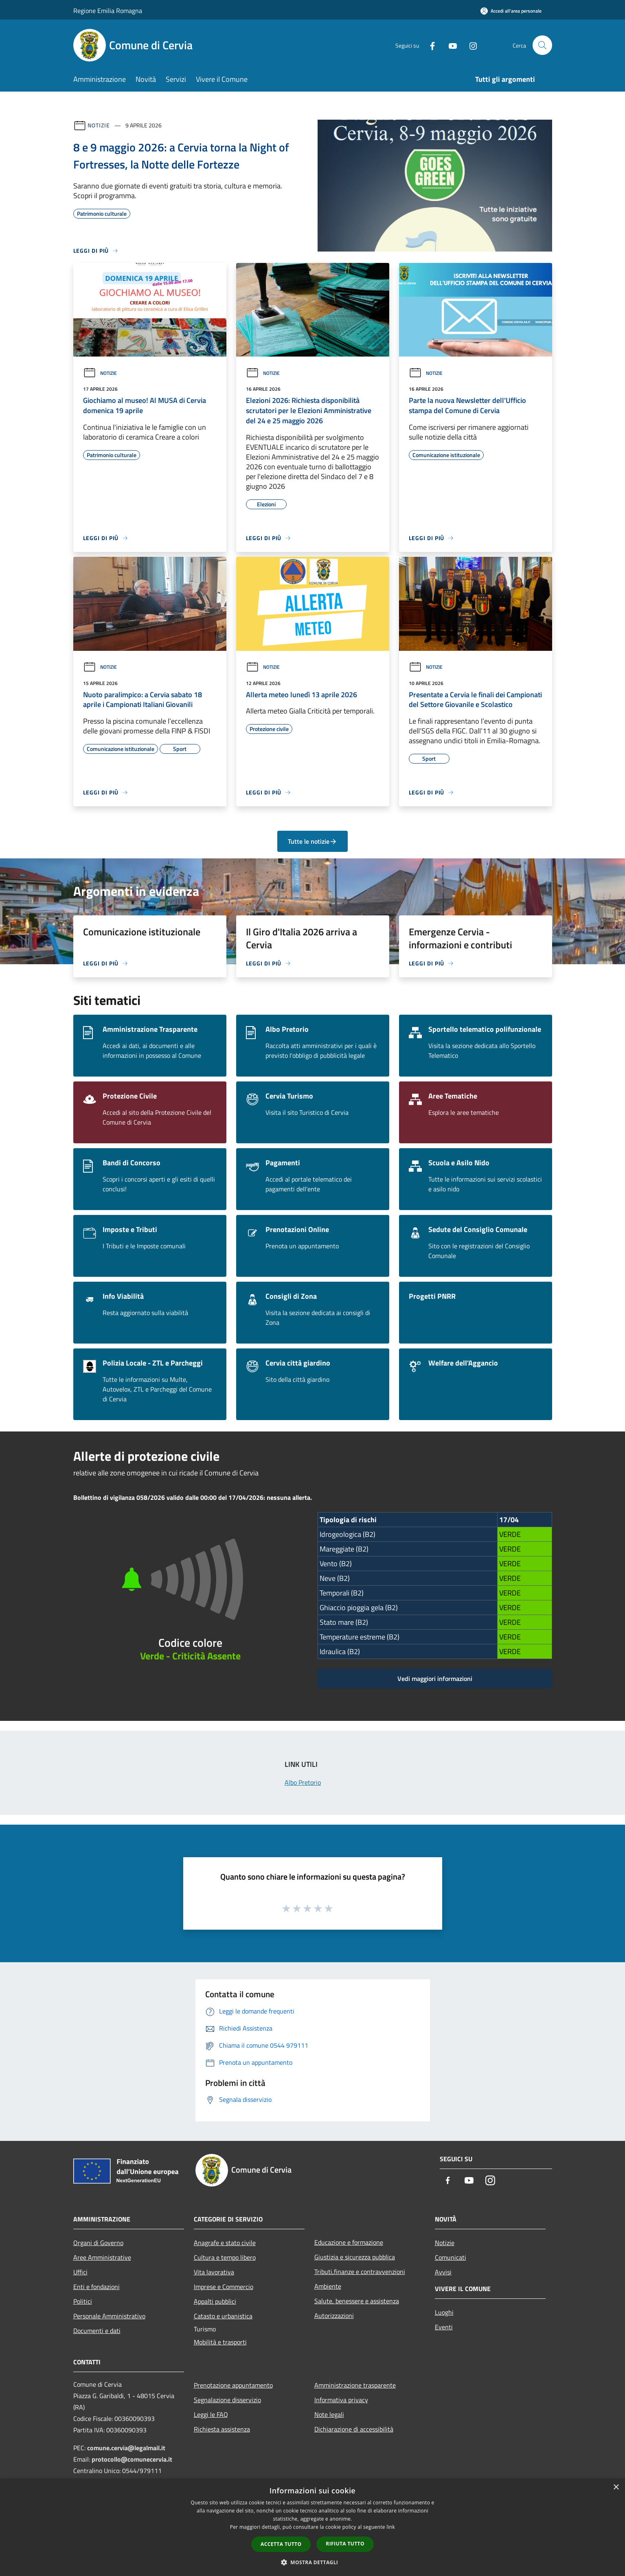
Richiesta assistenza (222, 2429)
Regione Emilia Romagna (107, 10)
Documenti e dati (97, 2330)
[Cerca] (542, 45)
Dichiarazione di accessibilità (353, 2429)
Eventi (444, 2327)
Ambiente (327, 2286)
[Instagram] (470, 44)
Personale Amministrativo (109, 2316)
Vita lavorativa (214, 2272)
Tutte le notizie (312, 841)
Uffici (80, 2272)
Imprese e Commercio (223, 2286)
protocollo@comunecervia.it (132, 2459)
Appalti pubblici (215, 2301)
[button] (312, 2562)
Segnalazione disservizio (227, 2400)
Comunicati (450, 2257)
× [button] (616, 2487)
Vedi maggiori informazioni (434, 1678)
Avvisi (443, 2272)
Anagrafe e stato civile (225, 2243)
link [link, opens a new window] (390, 2526)
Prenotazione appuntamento (233, 2385)
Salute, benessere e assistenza (356, 2301)
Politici (82, 2301)
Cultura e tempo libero (225, 2257)
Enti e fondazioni (96, 2286)
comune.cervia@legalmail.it (126, 2448)
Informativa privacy (341, 2400)
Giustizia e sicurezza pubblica (354, 2257)
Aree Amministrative (102, 2257)
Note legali (329, 2414)
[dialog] (312, 2527)
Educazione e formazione (348, 2242)
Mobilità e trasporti (220, 2342)
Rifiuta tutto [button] (345, 2543)
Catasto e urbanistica (223, 2316)
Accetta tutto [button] (281, 2544)
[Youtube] (449, 44)
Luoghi (444, 2312)
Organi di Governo (98, 2243)
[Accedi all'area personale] (511, 10)
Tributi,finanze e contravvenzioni (359, 2271)
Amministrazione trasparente (355, 2385)
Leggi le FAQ (211, 2414)
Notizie (99, 125)
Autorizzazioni (334, 2315)
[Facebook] (429, 44)
